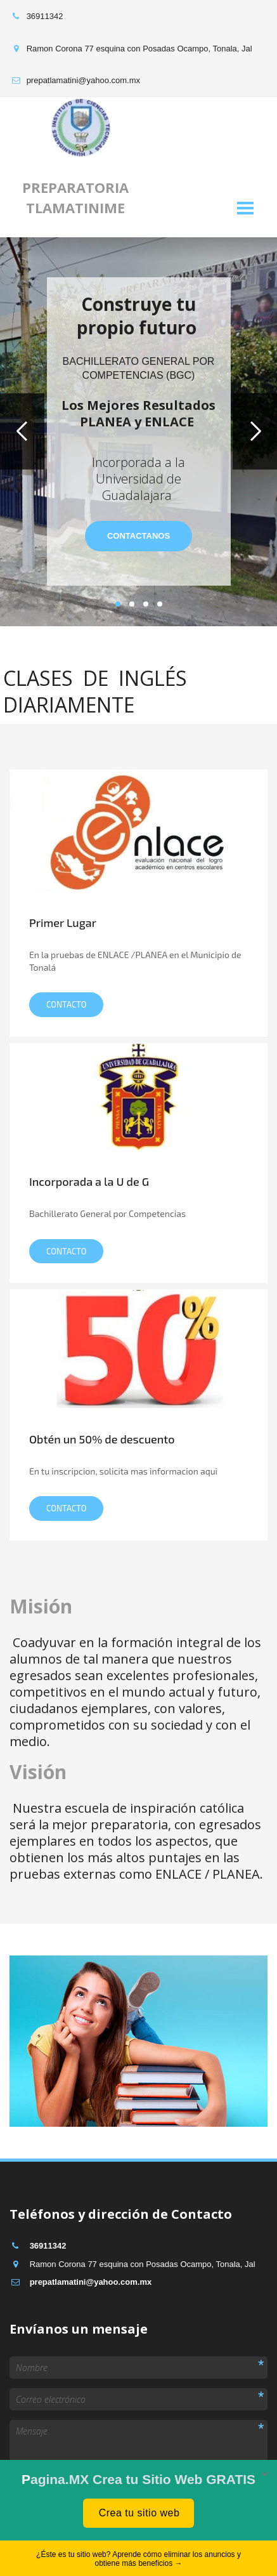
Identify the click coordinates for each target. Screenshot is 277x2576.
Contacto (66, 1004)
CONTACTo (66, 1251)
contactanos (138, 536)
